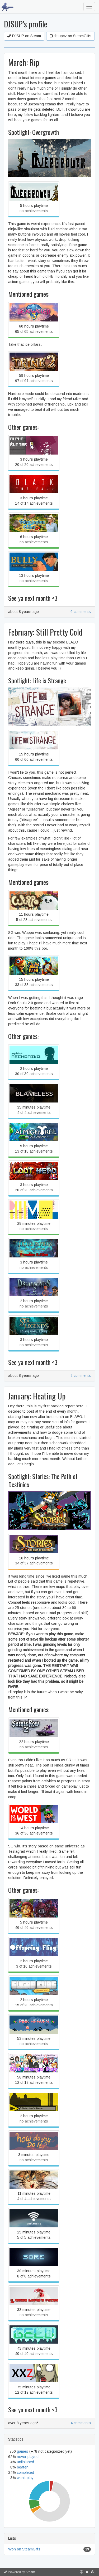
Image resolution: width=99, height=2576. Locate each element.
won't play (25, 2478)
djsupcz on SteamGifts (70, 36)
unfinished (25, 2462)
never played (28, 2457)
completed (25, 2472)
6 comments (80, 611)
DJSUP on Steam (24, 36)
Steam (30, 2572)
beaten (23, 2467)
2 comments (80, 1375)
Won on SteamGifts (24, 2549)
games (22, 2451)
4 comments (80, 2423)
